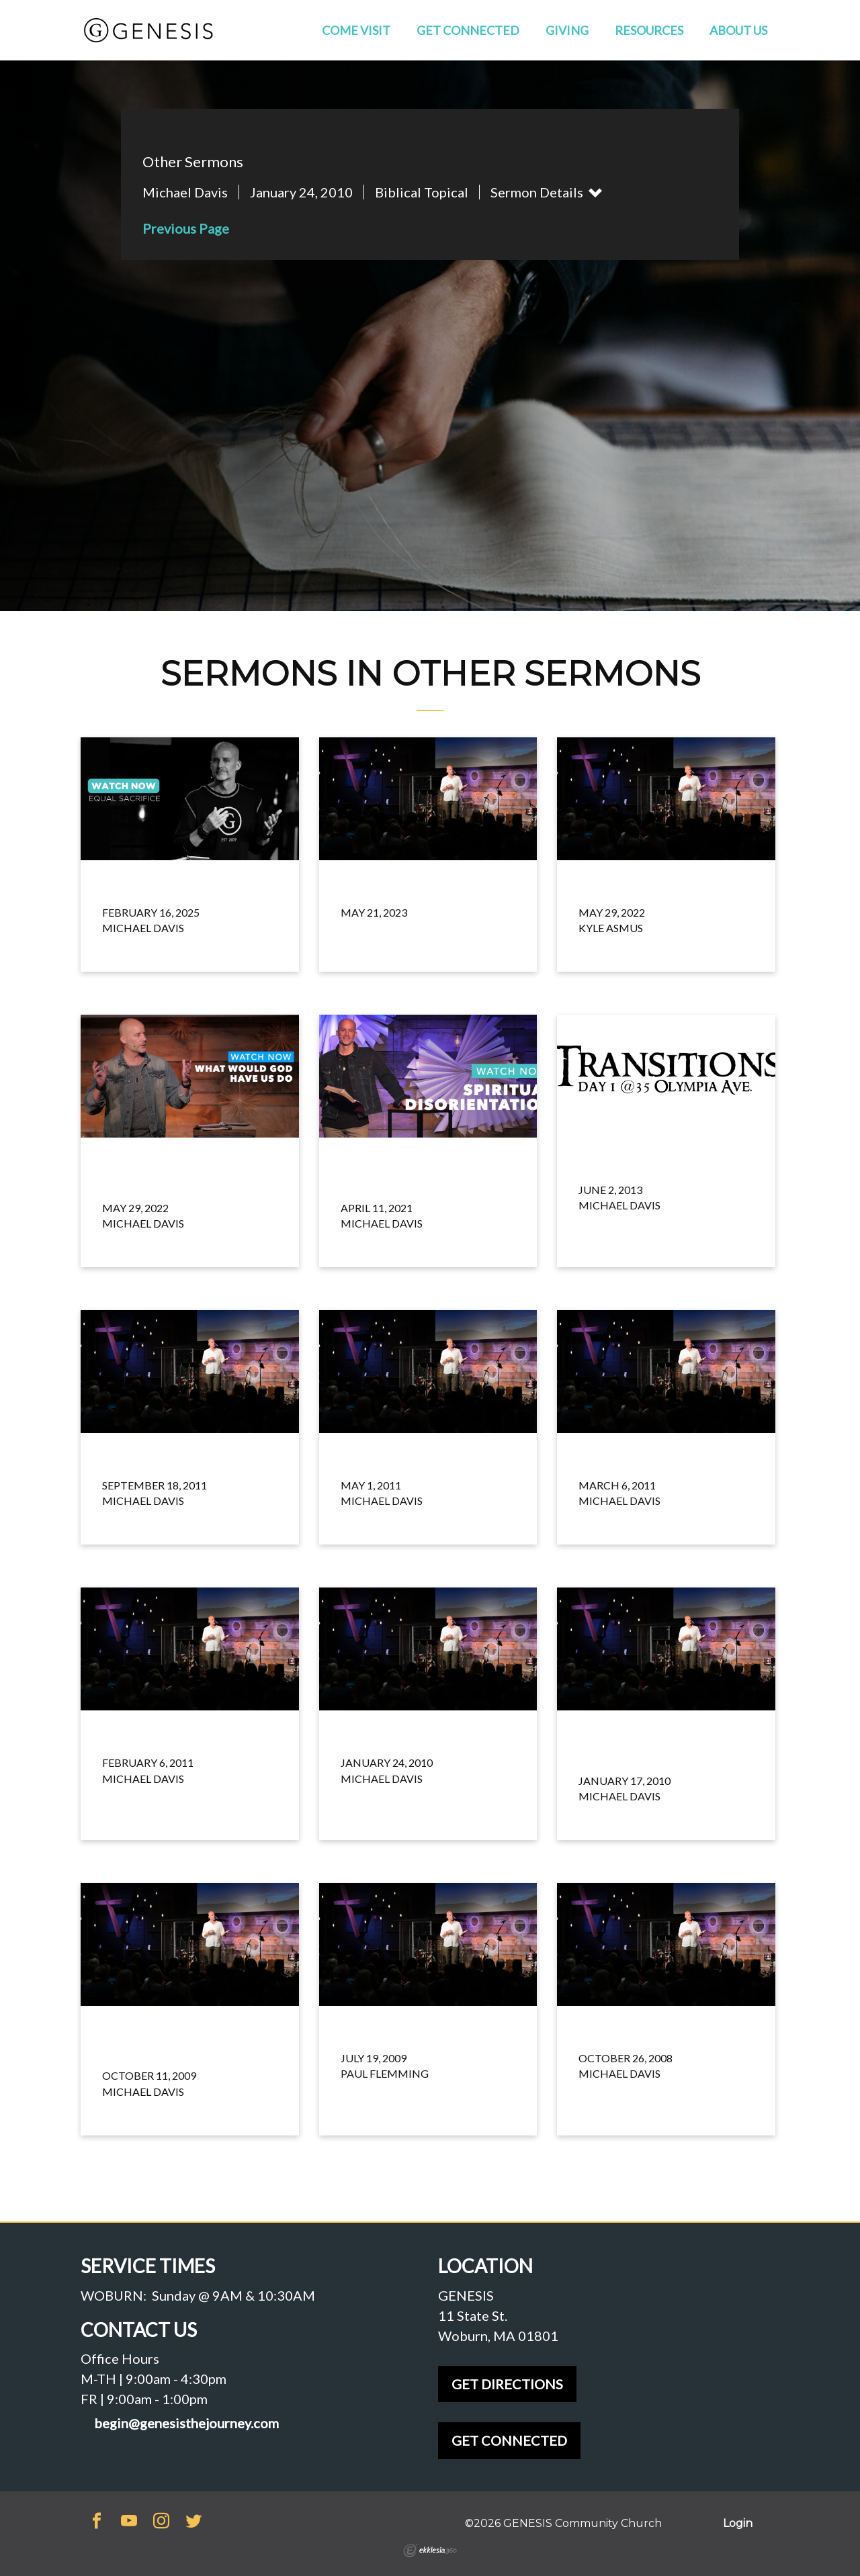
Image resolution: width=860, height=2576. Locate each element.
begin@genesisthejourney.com (186, 2423)
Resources (649, 30)
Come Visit (356, 30)
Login (737, 2523)
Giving (567, 30)
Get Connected (468, 30)
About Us (738, 30)
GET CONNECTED (509, 2440)
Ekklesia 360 (430, 2550)
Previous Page (185, 228)
